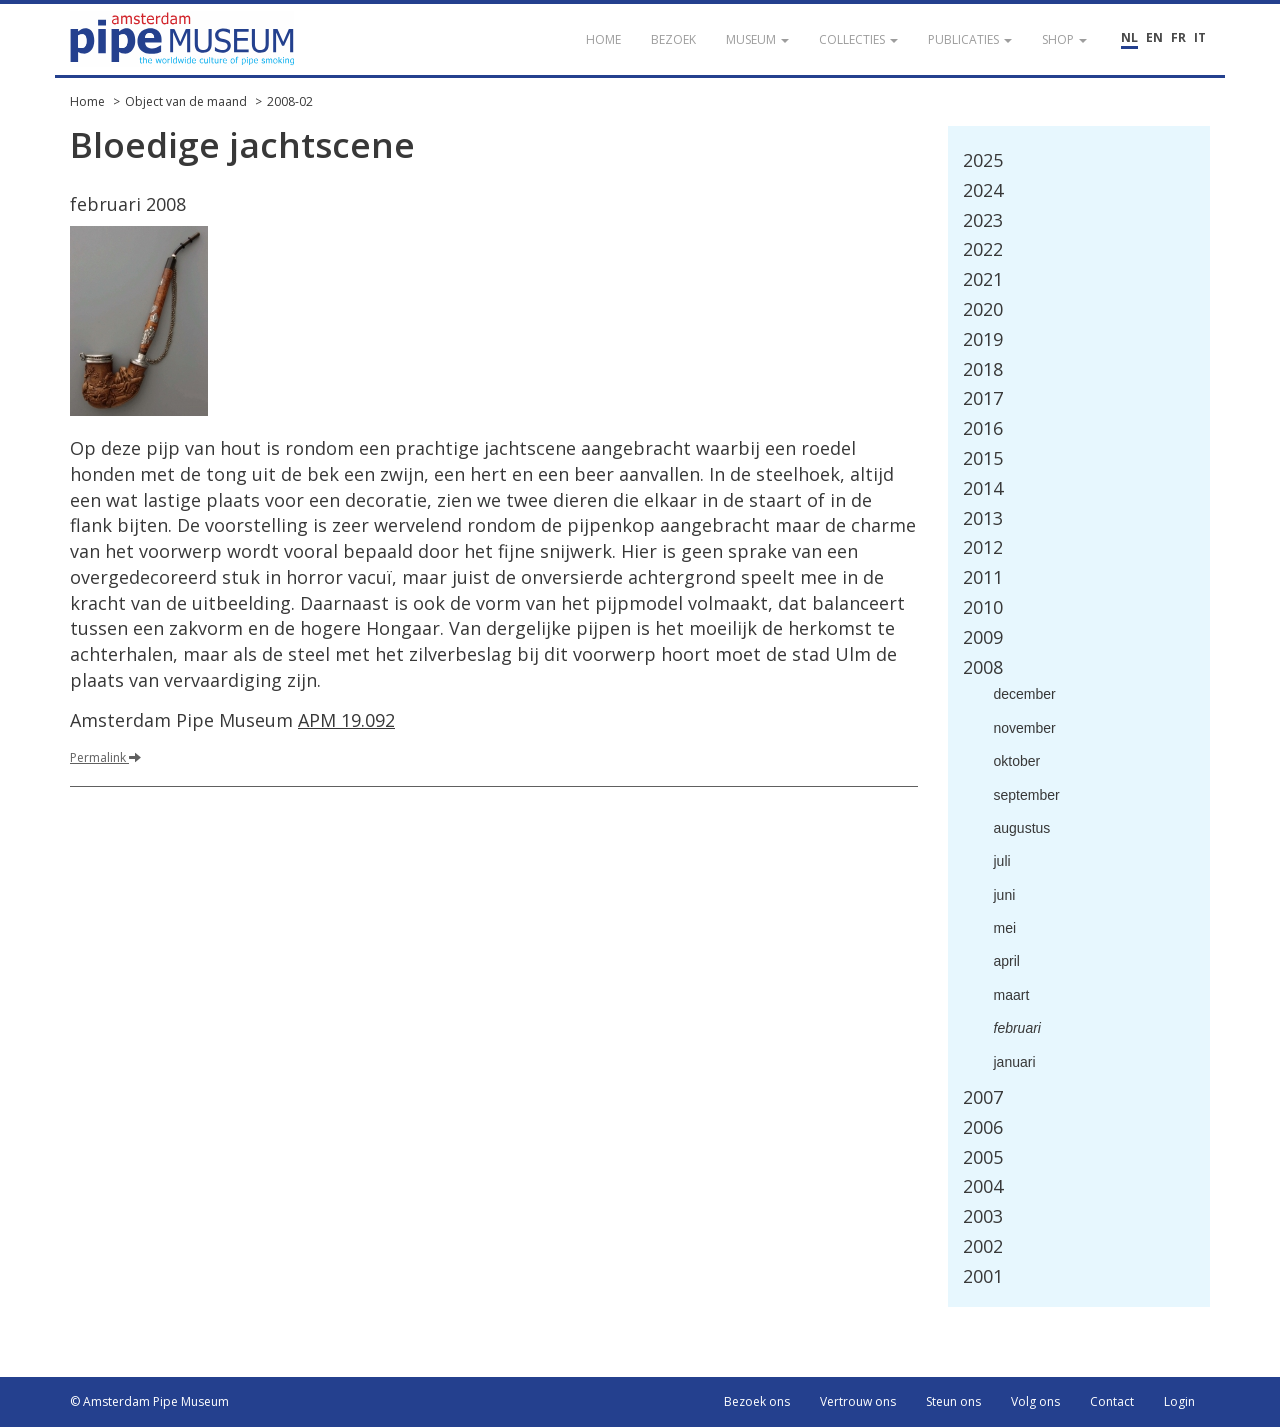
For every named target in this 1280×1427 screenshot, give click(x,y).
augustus (1022, 828)
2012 (983, 547)
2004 (983, 1186)
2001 (983, 1276)
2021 (983, 279)
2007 (983, 1097)
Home (87, 101)
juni (1005, 895)
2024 (983, 190)
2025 (983, 160)
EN (1154, 37)
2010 (983, 607)
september (1027, 795)
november (1025, 728)
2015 (983, 458)
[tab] (1079, 161)
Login (1179, 1401)
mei (1005, 928)
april (1007, 961)
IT (1200, 37)
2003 (983, 1216)
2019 (983, 339)
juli (1002, 861)
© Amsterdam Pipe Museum (149, 1401)
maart (1012, 995)
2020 (983, 309)
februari (1017, 1028)
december (1025, 694)
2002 (983, 1246)
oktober (1017, 761)
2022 (983, 249)
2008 (983, 667)
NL (1129, 37)
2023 (983, 220)
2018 (983, 369)
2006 (983, 1127)
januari (1015, 1062)
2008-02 (290, 101)
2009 (983, 637)
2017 (983, 398)
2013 (983, 518)
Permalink (105, 757)
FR (1178, 37)
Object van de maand (186, 101)
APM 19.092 (346, 720)
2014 (983, 488)
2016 (983, 428)
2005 (983, 1157)
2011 (983, 577)
